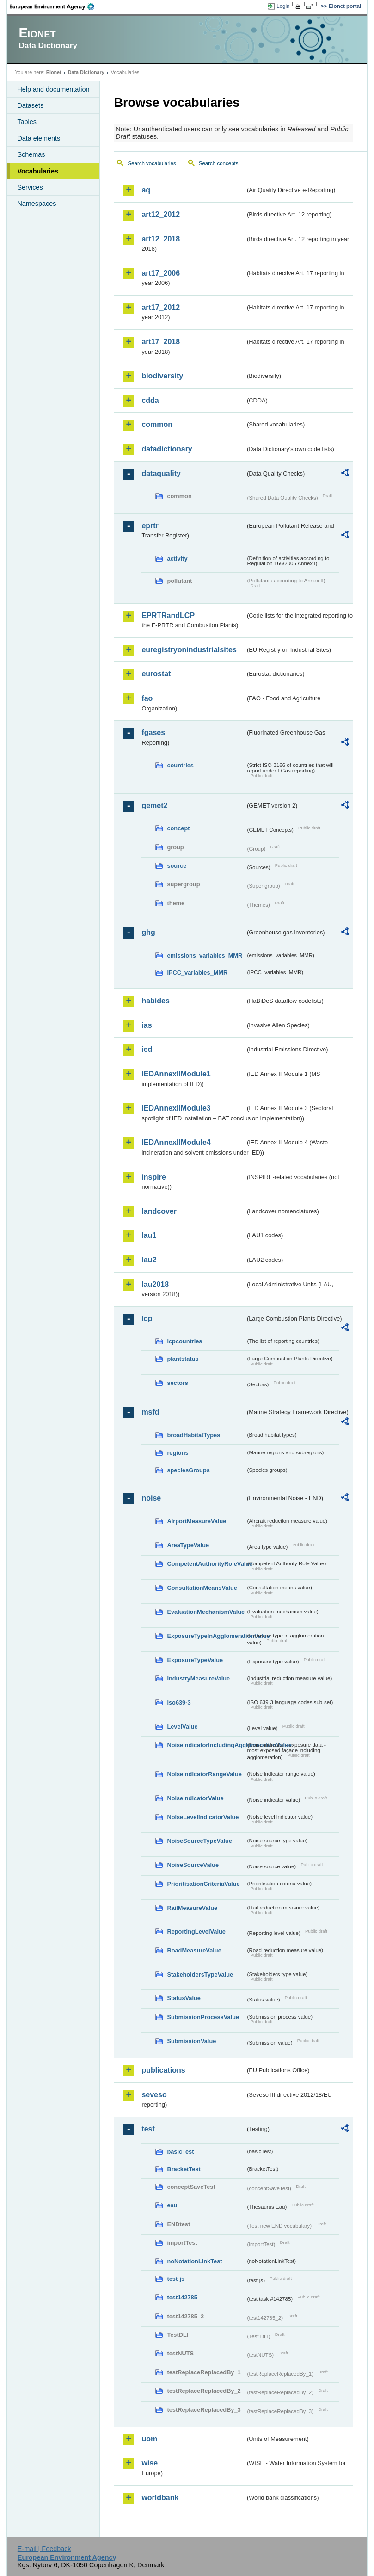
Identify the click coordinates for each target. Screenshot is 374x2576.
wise (149, 2463)
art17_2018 (160, 342)
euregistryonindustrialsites (188, 650)
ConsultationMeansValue (202, 1587)
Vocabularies (37, 171)
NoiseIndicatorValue (195, 1798)
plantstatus (182, 1358)
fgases (153, 732)
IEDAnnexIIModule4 (175, 1142)
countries (180, 765)
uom (149, 2439)
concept (178, 828)
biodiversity (162, 376)
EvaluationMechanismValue (206, 1611)
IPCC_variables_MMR (197, 972)
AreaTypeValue (188, 1545)
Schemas (31, 154)
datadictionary (166, 449)
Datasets (30, 105)
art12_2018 (160, 239)
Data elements (38, 138)
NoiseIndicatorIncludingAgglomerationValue (206, 1745)
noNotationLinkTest (194, 2261)
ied (146, 1049)
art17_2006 (160, 273)
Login (282, 6)
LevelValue (182, 1726)
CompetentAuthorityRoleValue (206, 1563)
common (156, 424)
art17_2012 (160, 307)
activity (177, 558)
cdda (150, 400)
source (176, 865)
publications (163, 2070)
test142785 (182, 2297)
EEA (55, 6)
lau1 (148, 1235)
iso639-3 (178, 1702)
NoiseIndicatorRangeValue (204, 1774)
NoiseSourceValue (193, 1864)
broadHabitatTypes (193, 1435)
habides (155, 1001)
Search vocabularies (152, 163)
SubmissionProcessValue (203, 2017)
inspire (153, 1177)
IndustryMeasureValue (198, 1678)
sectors (177, 1382)
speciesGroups (188, 1470)
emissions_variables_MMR (204, 955)
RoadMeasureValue (194, 1950)
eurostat (156, 674)
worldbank (159, 2498)
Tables (27, 121)
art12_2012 (160, 214)
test (147, 2129)
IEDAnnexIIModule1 (175, 1074)
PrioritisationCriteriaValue (203, 1883)
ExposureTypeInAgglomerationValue (206, 1635)
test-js (175, 2278)
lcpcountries (184, 1341)
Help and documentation (53, 89)
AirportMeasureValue (196, 1521)
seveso (153, 2095)
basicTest (180, 2151)
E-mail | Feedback (44, 2548)
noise (151, 1498)
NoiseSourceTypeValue (199, 1840)
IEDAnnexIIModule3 (175, 1108)
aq (145, 190)
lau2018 (155, 1284)
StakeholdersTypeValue (200, 1974)
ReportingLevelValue (196, 1931)
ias (146, 1025)
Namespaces (36, 203)
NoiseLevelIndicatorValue (203, 1817)
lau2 (148, 1260)
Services (30, 187)
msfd (150, 1412)
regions (177, 1452)
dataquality (160, 473)
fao (147, 698)
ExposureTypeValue (195, 1659)
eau (172, 2205)
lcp (146, 1318)
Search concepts (219, 163)
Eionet (53, 72)
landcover (159, 1211)
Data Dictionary (86, 72)
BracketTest (183, 2169)
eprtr (149, 526)
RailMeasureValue (192, 1907)
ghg (148, 932)
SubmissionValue (191, 2041)
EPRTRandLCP (168, 615)
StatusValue (184, 1998)
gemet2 (154, 805)
